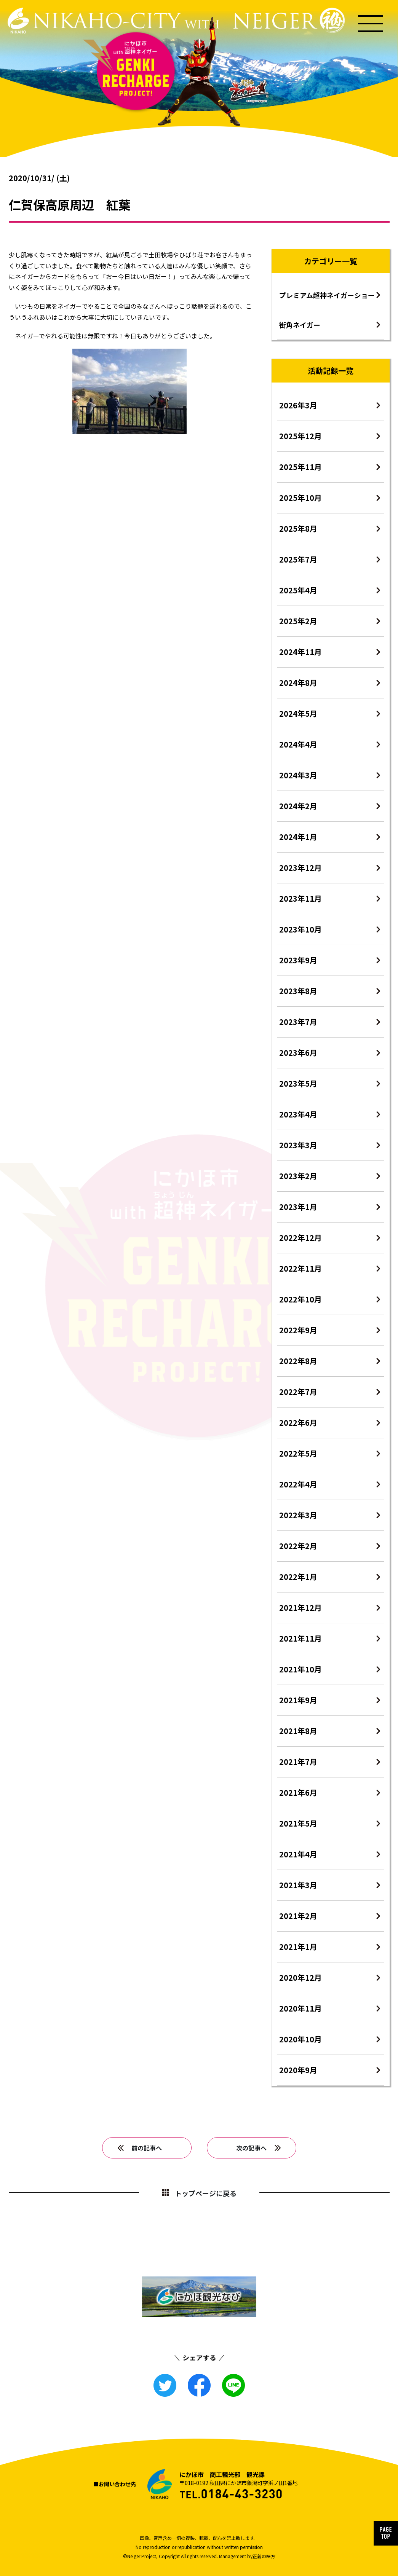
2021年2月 (298, 1915)
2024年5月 (298, 713)
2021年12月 (300, 1607)
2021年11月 (300, 1638)
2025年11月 (300, 466)
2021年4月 (298, 1854)
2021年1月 (298, 1946)
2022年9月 (298, 1330)
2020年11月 (300, 2008)
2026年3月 (298, 405)
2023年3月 (298, 1145)
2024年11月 (300, 651)
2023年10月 (300, 929)
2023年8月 (298, 990)
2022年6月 (298, 1422)
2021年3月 (298, 1885)
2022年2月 (298, 1545)
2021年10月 (300, 1669)
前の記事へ (146, 2147)
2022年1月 (298, 1576)
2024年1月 (298, 836)
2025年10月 (300, 497)
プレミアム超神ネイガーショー (327, 295)
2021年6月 (298, 1792)
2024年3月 (298, 775)
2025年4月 (298, 590)
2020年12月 (300, 1977)
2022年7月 (298, 1391)
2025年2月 (298, 620)
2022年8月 (298, 1360)
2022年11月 (300, 1268)
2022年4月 (298, 1484)
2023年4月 (298, 1114)
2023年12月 (300, 867)
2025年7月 (298, 559)
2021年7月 (298, 1761)
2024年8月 (298, 682)
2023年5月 (298, 1083)
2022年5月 (298, 1453)
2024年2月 (298, 805)
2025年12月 (300, 436)
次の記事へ (251, 2147)
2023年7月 (298, 1021)
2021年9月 (298, 1700)
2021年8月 (298, 1730)
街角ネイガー (299, 325)
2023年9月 (298, 960)
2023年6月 (298, 1052)
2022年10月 (300, 1299)
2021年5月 (298, 1823)
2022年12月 (300, 1237)
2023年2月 (298, 1175)
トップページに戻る (206, 2193)
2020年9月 (298, 2069)
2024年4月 (298, 744)
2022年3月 (298, 1515)
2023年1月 (298, 1206)
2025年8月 (298, 528)
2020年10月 (300, 2039)
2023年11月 (300, 898)
